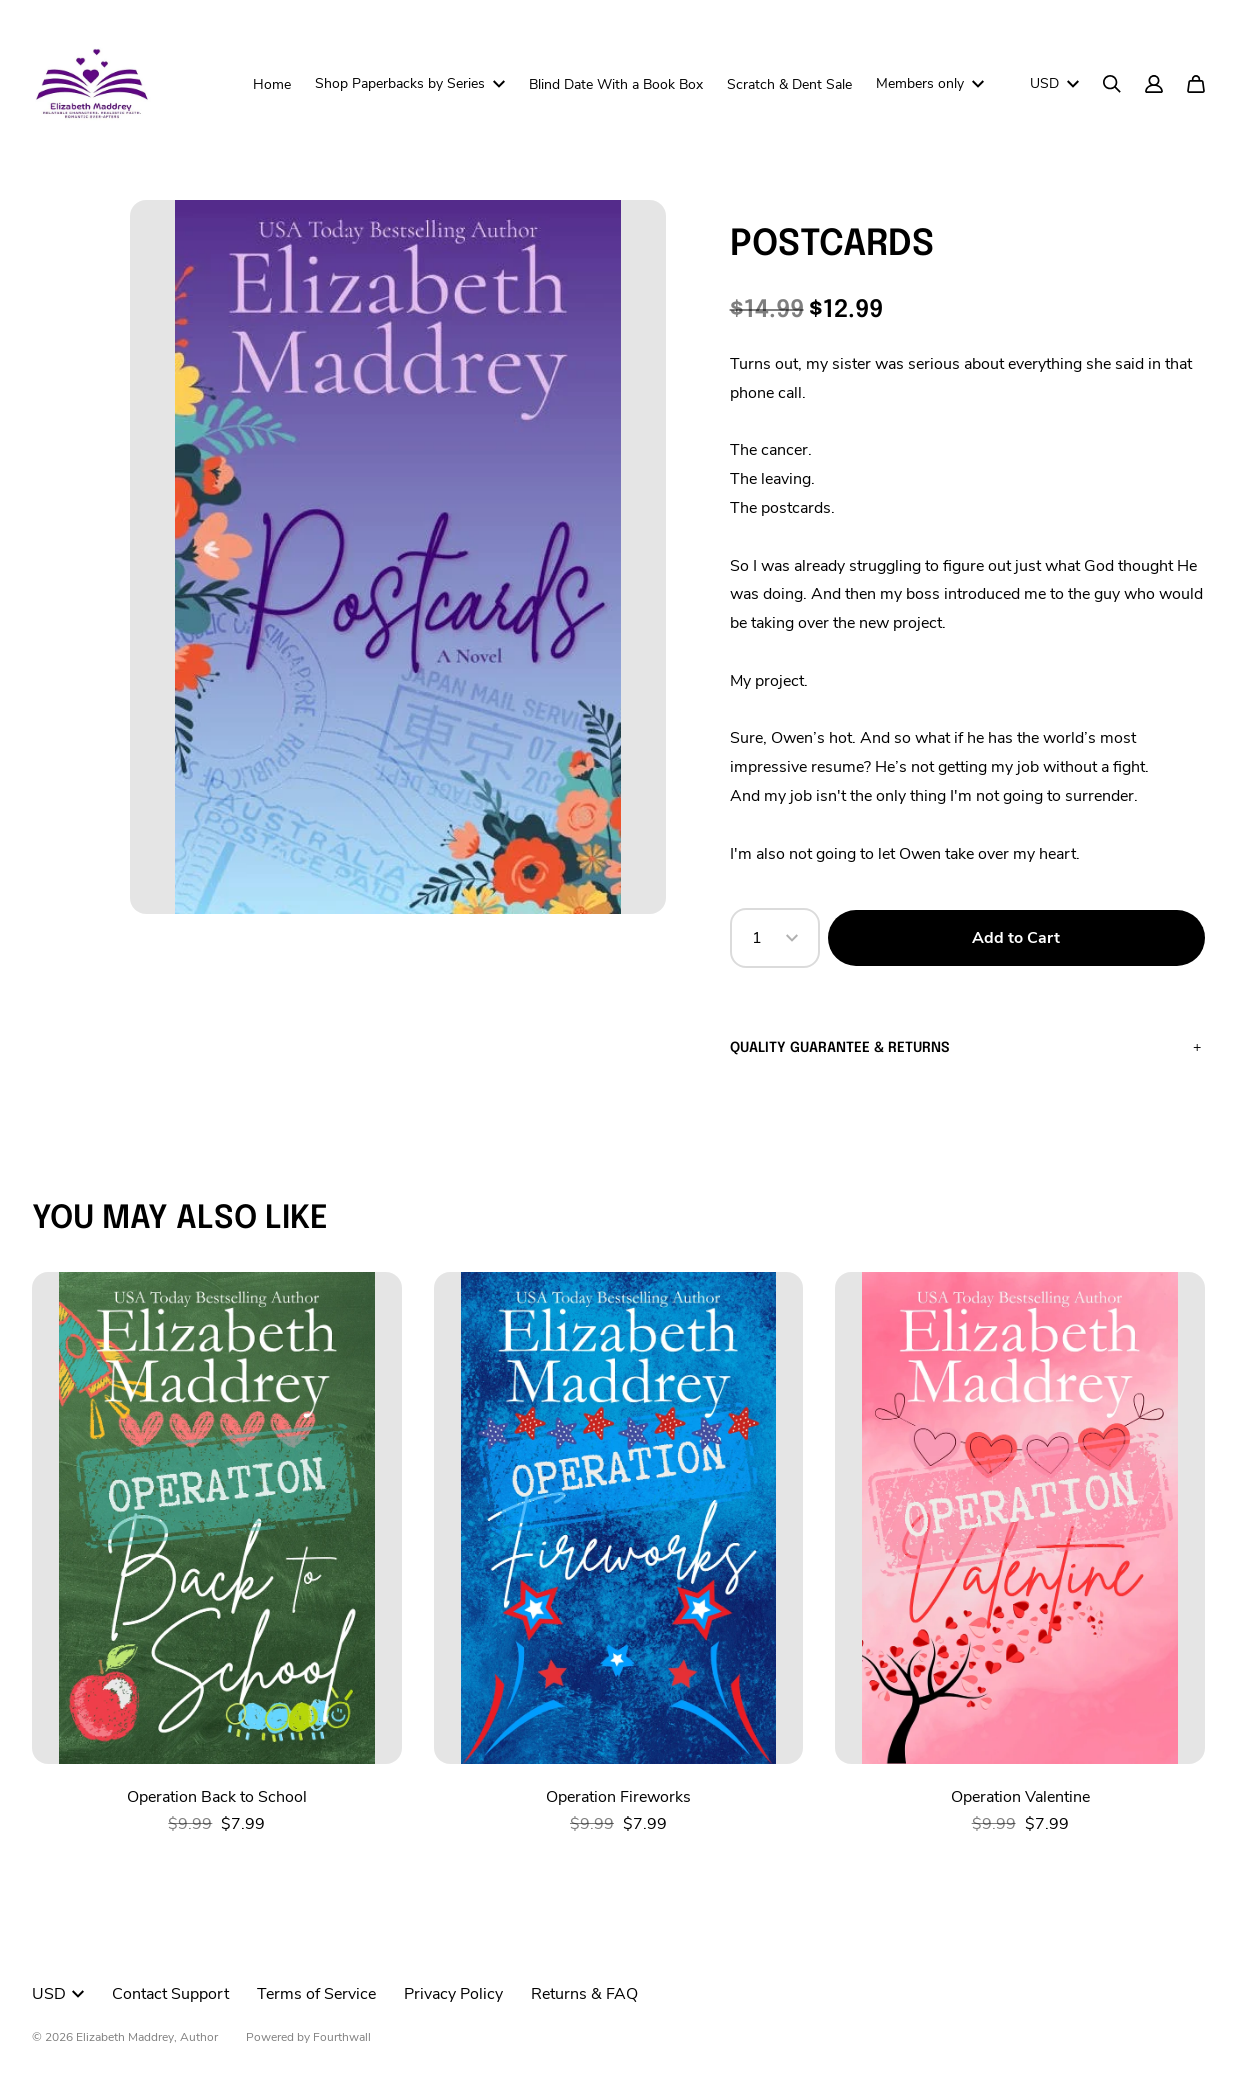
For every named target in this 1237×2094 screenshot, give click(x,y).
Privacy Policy (453, 1994)
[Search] (1112, 84)
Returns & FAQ (584, 1994)
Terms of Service (316, 1994)
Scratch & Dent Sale (789, 84)
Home (272, 84)
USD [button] (58, 1994)
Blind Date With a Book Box (616, 84)
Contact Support (170, 1994)
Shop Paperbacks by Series (410, 83)
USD (1054, 83)
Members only (930, 83)
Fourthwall (342, 2037)
